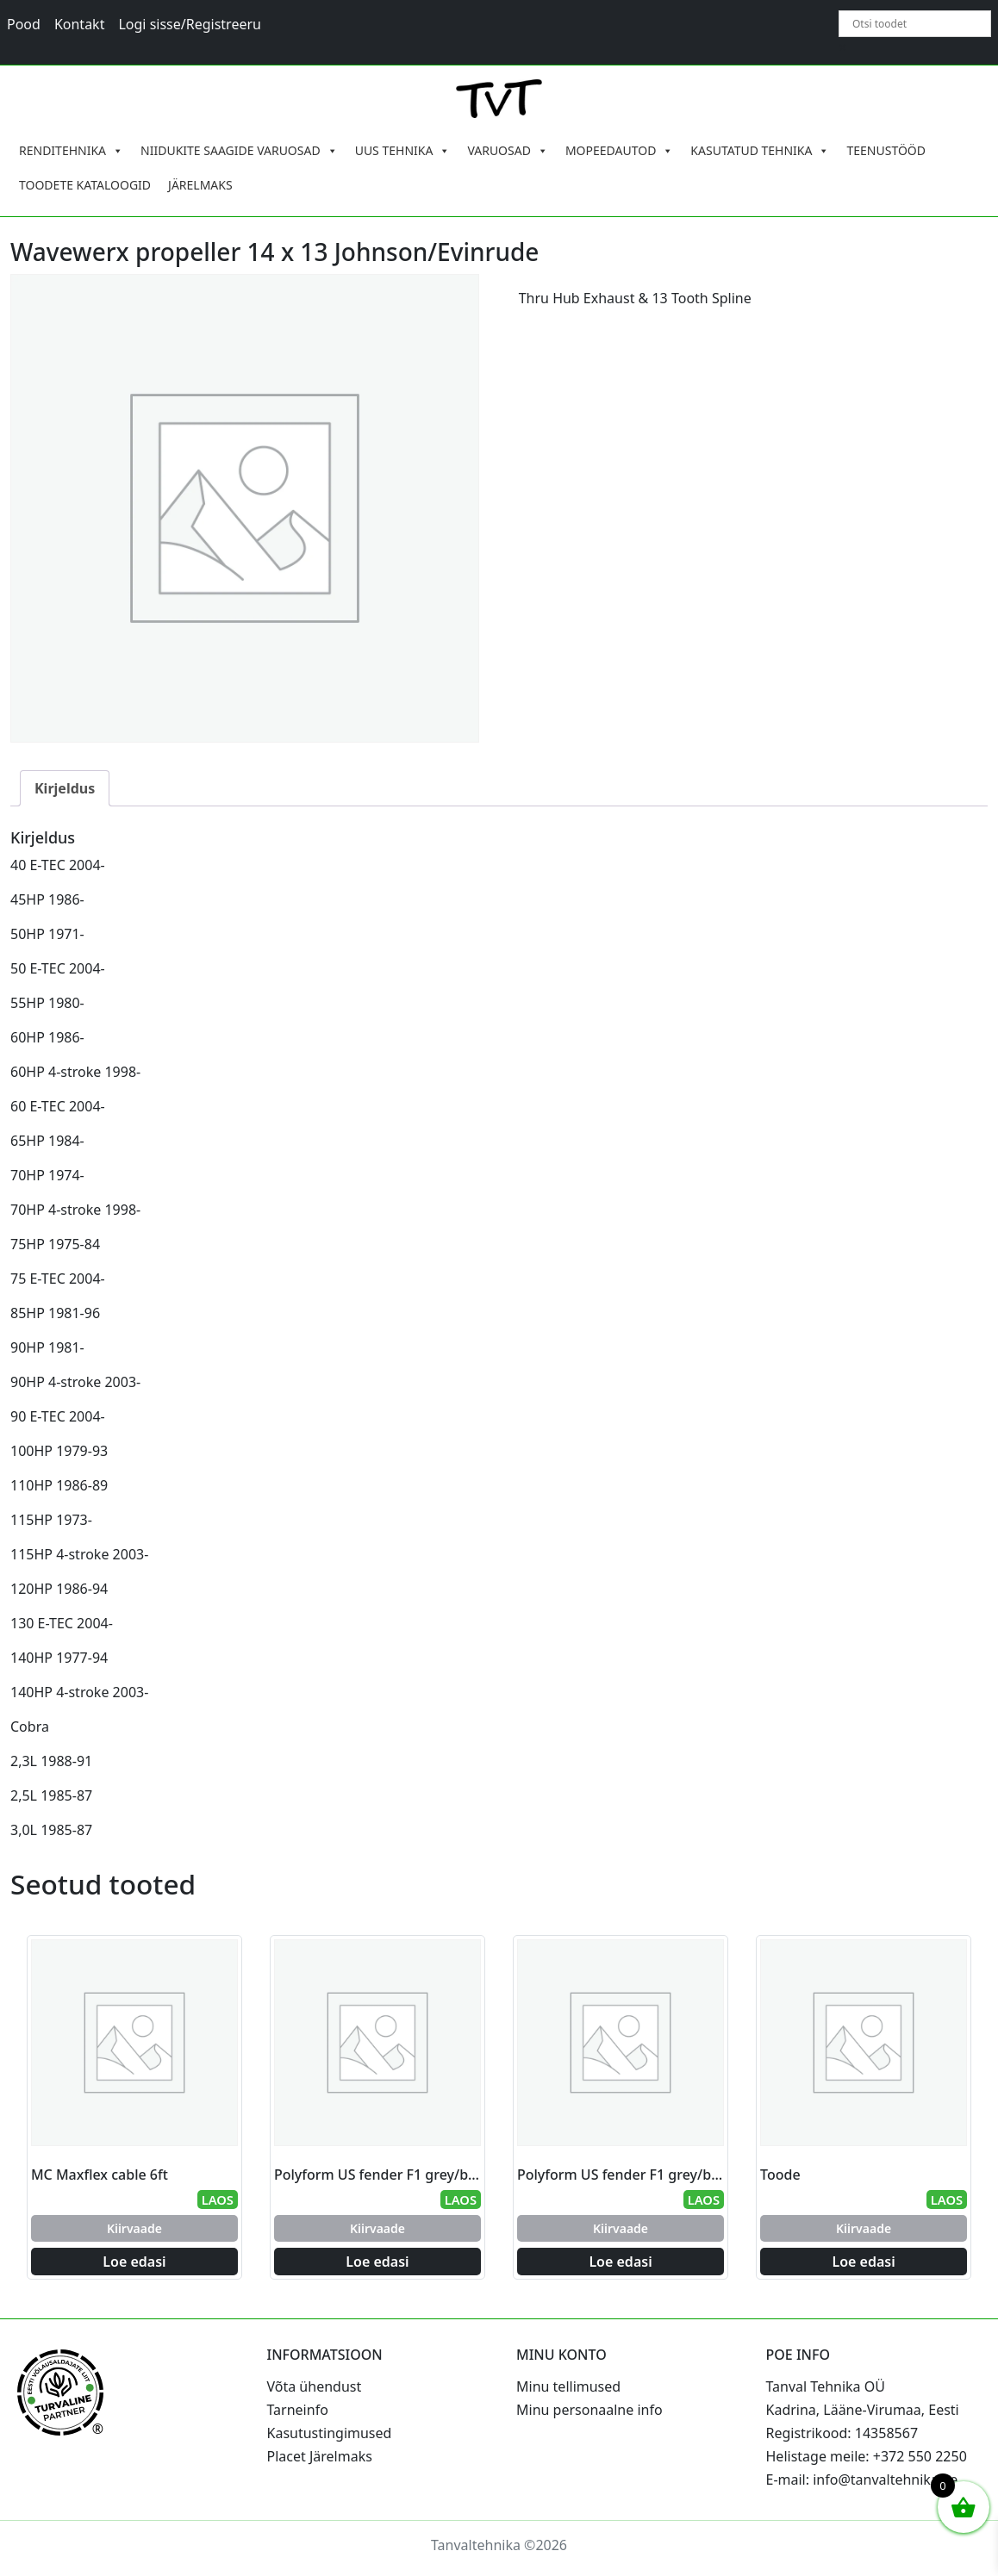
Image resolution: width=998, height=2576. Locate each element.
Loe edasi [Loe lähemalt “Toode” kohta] (863, 2261)
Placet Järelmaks (319, 2456)
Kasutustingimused (329, 2433)
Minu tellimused (568, 2386)
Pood (24, 24)
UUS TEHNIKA (403, 151)
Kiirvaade (134, 2228)
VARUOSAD (507, 151)
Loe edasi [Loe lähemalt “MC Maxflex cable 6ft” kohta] (134, 2261)
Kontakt (79, 24)
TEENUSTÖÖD (886, 150)
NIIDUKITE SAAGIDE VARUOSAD (239, 151)
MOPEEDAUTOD (619, 151)
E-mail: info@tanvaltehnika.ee (862, 2479)
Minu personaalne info (589, 2409)
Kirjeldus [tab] (64, 788)
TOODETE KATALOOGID (85, 185)
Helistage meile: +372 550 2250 (866, 2456)
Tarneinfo (297, 2409)
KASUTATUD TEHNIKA (759, 151)
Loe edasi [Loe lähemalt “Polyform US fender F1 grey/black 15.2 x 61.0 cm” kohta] (377, 2261)
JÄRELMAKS (200, 185)
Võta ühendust (314, 2386)
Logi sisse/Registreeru (189, 24)
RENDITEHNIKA (71, 151)
